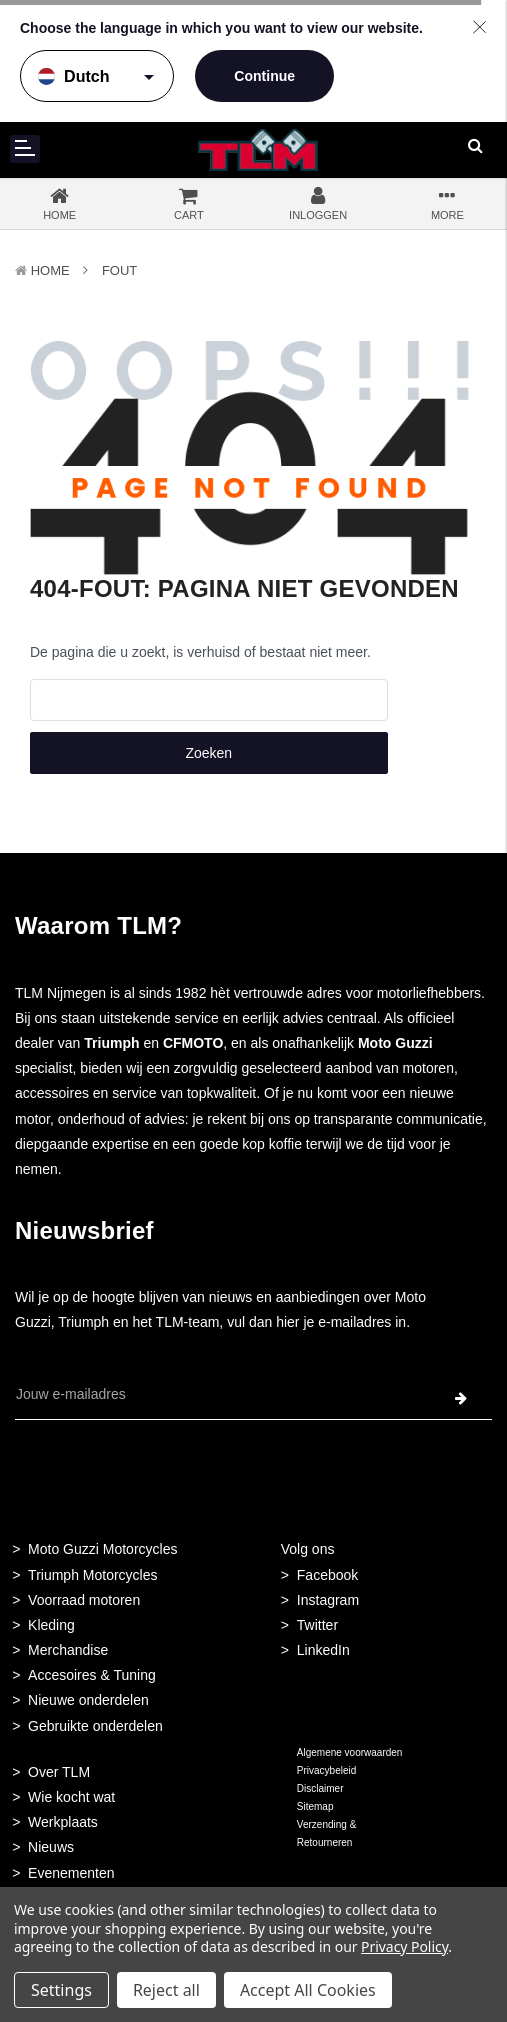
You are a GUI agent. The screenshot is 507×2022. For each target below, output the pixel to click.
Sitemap (315, 1806)
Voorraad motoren (84, 1600)
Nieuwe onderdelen (88, 1700)
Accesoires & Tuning (92, 1675)
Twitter (317, 1625)
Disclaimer (320, 1788)
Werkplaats (63, 1822)
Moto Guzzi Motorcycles (102, 1549)
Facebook (327, 1575)
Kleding (51, 1625)
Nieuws (51, 1847)
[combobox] (209, 700)
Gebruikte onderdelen (95, 1726)
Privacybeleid (326, 1770)
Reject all (166, 1990)
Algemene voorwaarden (350, 1752)
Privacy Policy (404, 1946)
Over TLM (59, 1772)
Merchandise (68, 1650)
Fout (119, 270)
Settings (61, 1990)
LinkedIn (323, 1650)
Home (50, 270)
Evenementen (71, 1873)
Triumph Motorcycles (92, 1575)
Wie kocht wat (71, 1797)
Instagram (328, 1600)
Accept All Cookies (308, 1990)
